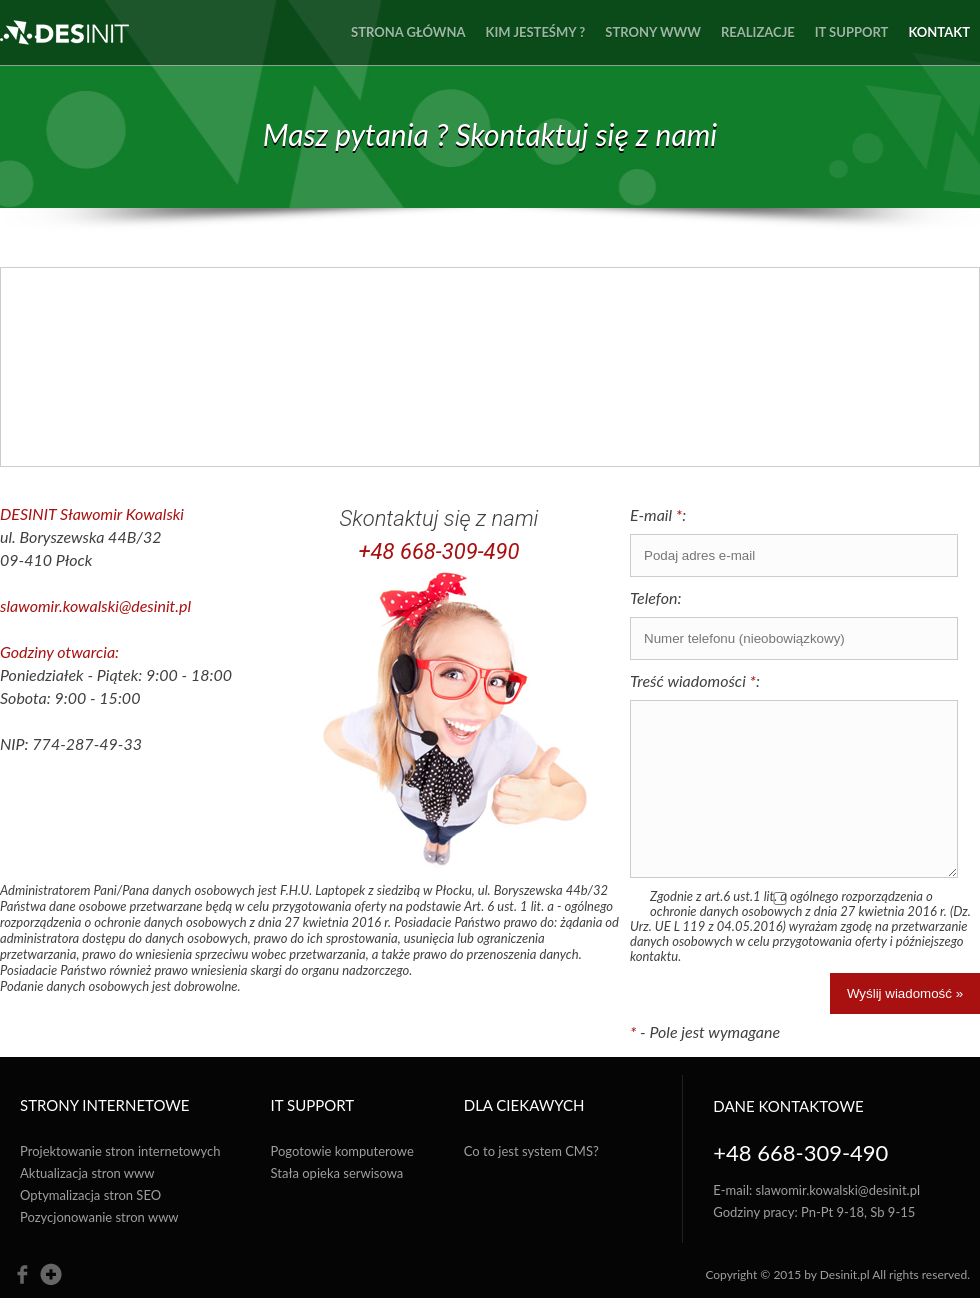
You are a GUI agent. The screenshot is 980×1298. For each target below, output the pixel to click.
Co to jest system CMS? (531, 1151)
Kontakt (939, 32)
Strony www (653, 32)
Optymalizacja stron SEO (90, 1195)
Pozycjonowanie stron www (99, 1217)
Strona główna (408, 32)
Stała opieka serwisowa (337, 1173)
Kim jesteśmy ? (536, 32)
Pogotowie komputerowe (342, 1151)
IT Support (852, 32)
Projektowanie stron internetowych (120, 1151)
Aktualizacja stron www (87, 1173)
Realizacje (758, 32)
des (64, 32)
